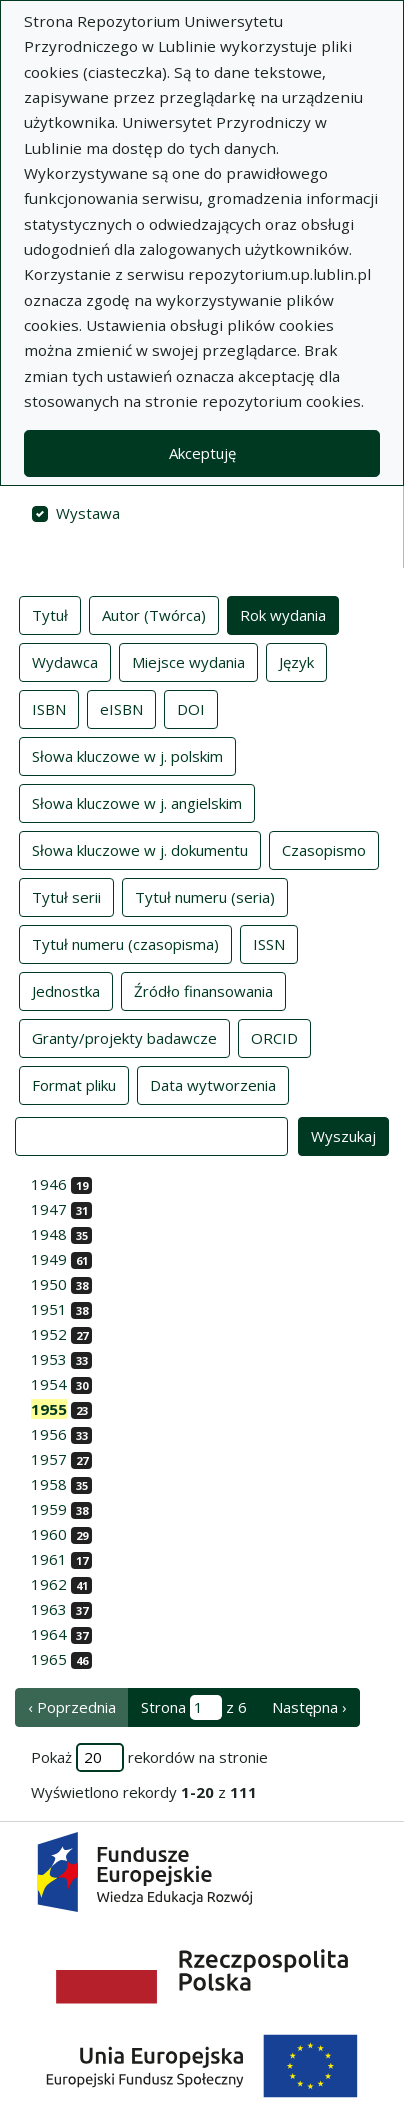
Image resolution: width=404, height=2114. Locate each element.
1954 (49, 1384)
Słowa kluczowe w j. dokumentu (140, 849)
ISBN (49, 708)
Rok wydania (283, 614)
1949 (49, 1259)
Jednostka (66, 990)
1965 (49, 1659)
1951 (49, 1309)
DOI (191, 708)
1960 (49, 1534)
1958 (49, 1484)
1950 (49, 1284)
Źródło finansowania (203, 990)
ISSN (269, 943)
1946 (49, 1184)
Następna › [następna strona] (309, 1707)
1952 (49, 1334)
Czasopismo (324, 849)
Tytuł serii (66, 896)
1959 (49, 1509)
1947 (49, 1209)
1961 (49, 1559)
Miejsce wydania (188, 661)
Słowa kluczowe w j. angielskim (137, 802)
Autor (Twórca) (154, 614)
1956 (49, 1434)
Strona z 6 (194, 1707)
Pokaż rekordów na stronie (149, 1757)
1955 (49, 1409)
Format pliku (74, 1084)
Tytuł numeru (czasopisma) (125, 943)
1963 (49, 1609)
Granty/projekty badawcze (124, 1037)
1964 (49, 1634)
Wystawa (88, 513)
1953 (49, 1359)
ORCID (274, 1037)
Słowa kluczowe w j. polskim (127, 755)
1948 (49, 1234)
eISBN (121, 708)
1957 (49, 1459)
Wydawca (65, 661)
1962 (49, 1584)
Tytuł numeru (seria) (205, 896)
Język (296, 661)
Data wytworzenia (213, 1084)
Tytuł (50, 614)
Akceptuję (202, 453)
